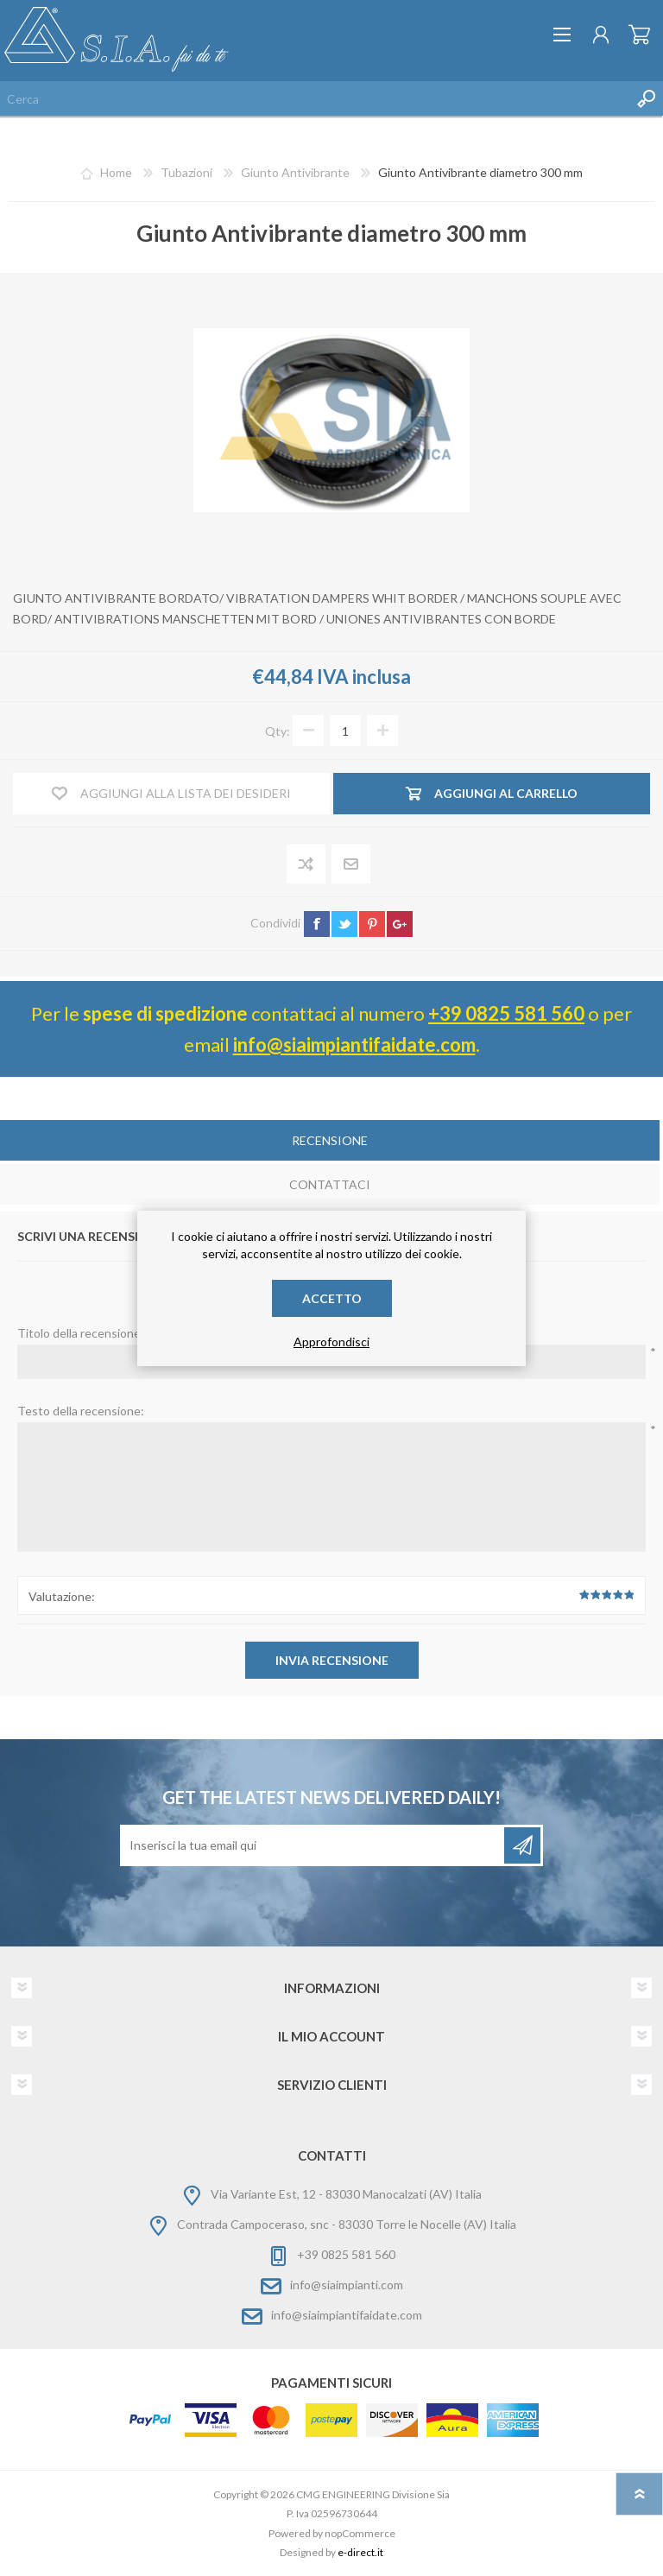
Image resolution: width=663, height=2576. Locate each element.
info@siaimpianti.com (346, 2284)
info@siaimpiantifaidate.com (354, 1044)
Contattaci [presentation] (329, 1184)
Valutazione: (61, 1596)
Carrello (639, 35)
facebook (317, 924)
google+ (400, 924)
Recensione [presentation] (330, 1140)
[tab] (330, 1142)
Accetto (332, 1298)
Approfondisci (331, 1341)
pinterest (372, 924)
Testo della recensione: (80, 1410)
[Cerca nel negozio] (314, 98)
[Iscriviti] (313, 1845)
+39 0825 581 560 (506, 1013)
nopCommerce (360, 2533)
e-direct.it (360, 2552)
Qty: (277, 731)
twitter (344, 924)
